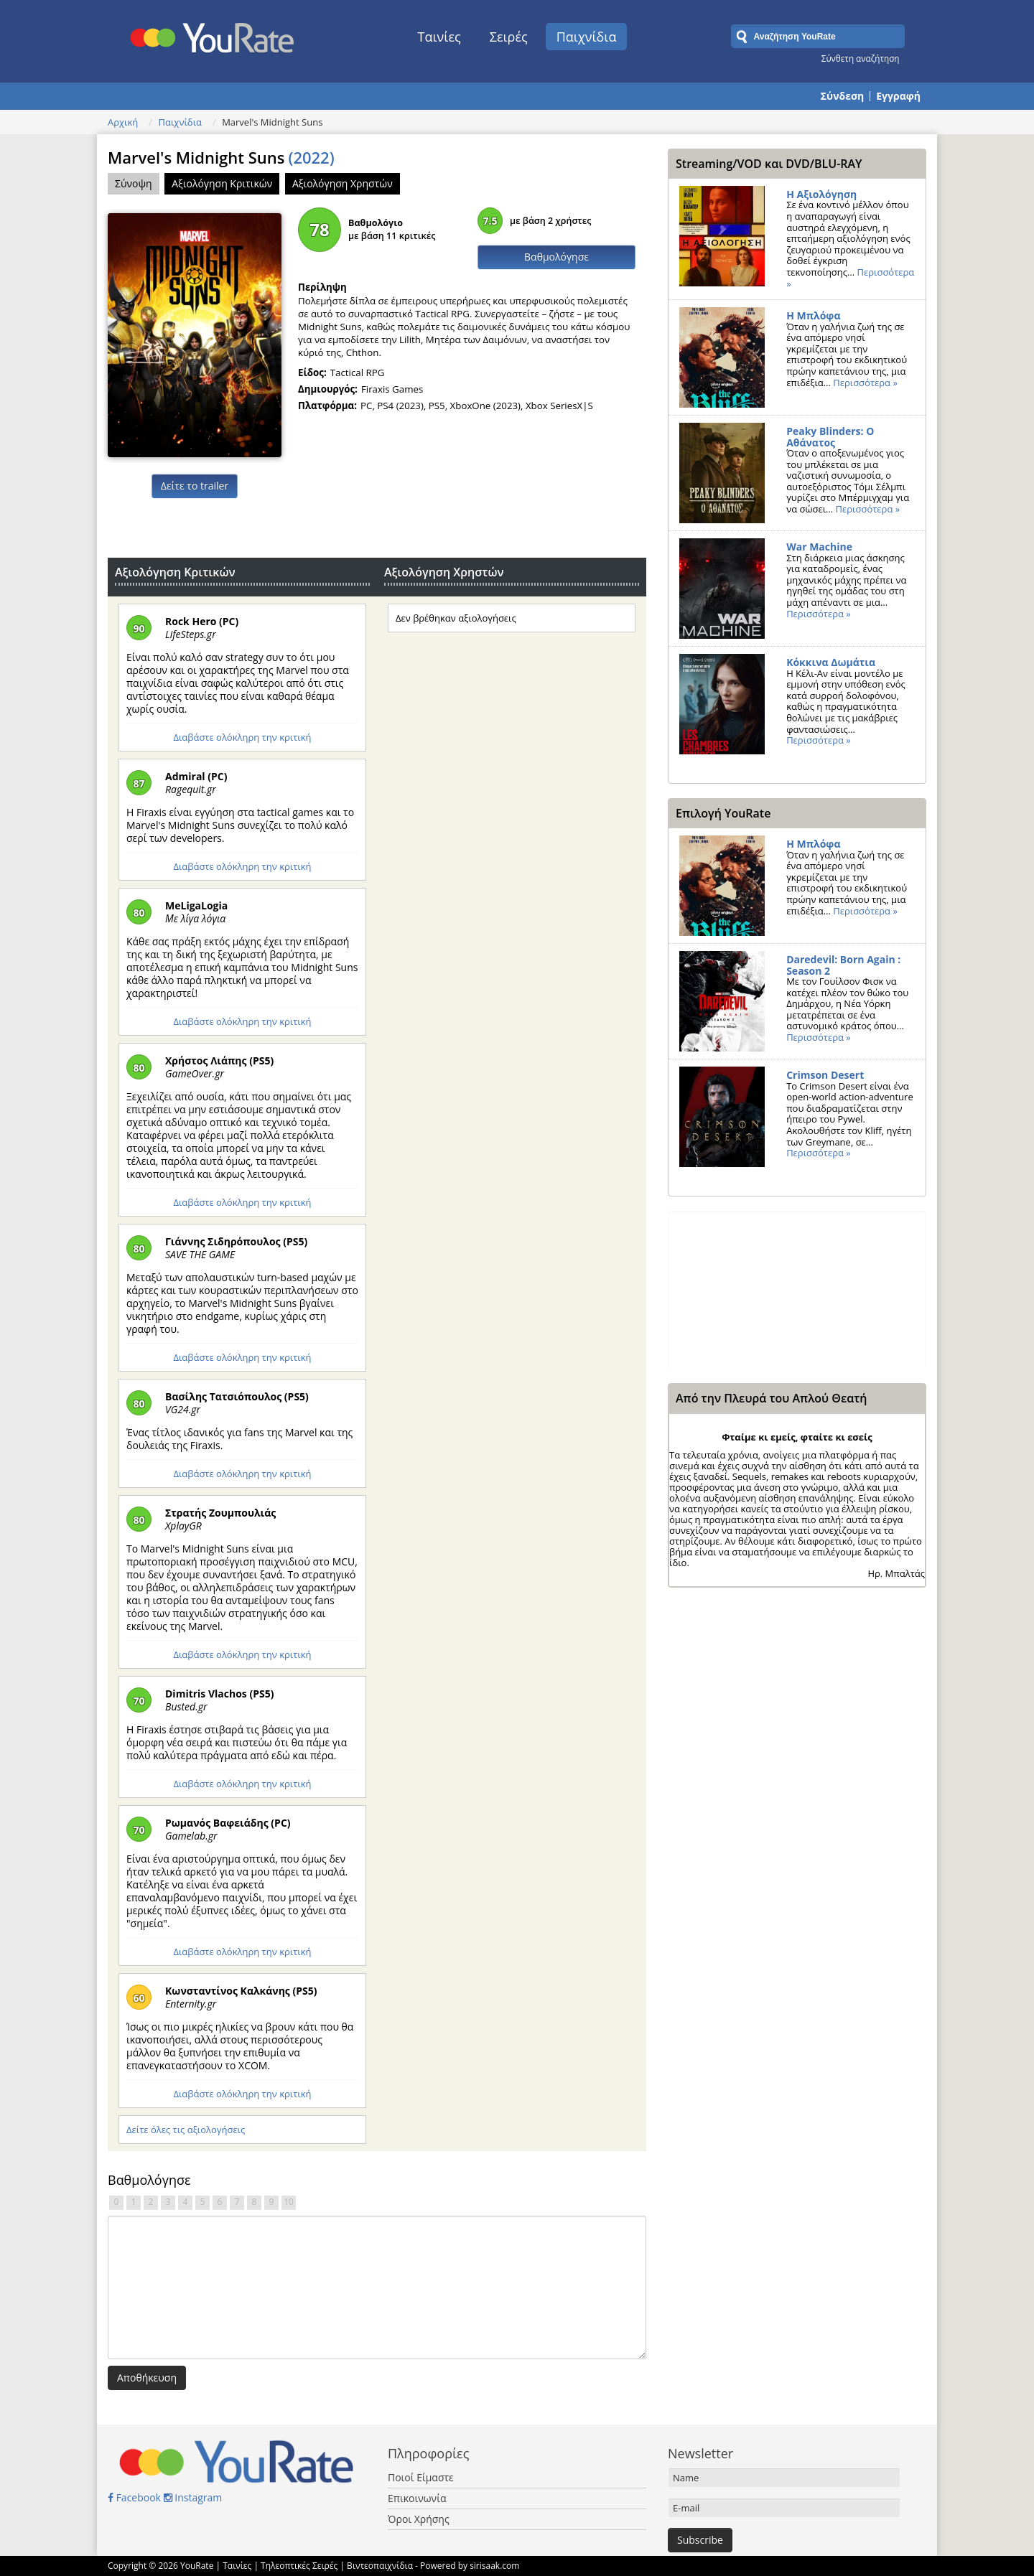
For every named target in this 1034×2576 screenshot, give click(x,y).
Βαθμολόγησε (556, 256)
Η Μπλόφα (813, 315)
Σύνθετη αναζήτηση (860, 58)
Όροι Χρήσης (419, 2519)
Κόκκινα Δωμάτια (830, 662)
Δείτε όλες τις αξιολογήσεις (185, 2129)
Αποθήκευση (147, 2377)
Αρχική (123, 122)
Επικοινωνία (417, 2498)
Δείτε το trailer (194, 485)
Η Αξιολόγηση (821, 194)
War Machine (819, 546)
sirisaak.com (494, 2565)
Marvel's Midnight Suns (221, 157)
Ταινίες (439, 36)
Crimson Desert (825, 1074)
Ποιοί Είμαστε (421, 2477)
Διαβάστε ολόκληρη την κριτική (242, 737)
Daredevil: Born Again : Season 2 (843, 965)
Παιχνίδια (586, 36)
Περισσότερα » (865, 382)
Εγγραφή (898, 96)
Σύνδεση (842, 96)
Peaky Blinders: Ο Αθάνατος (830, 437)
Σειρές (509, 36)
